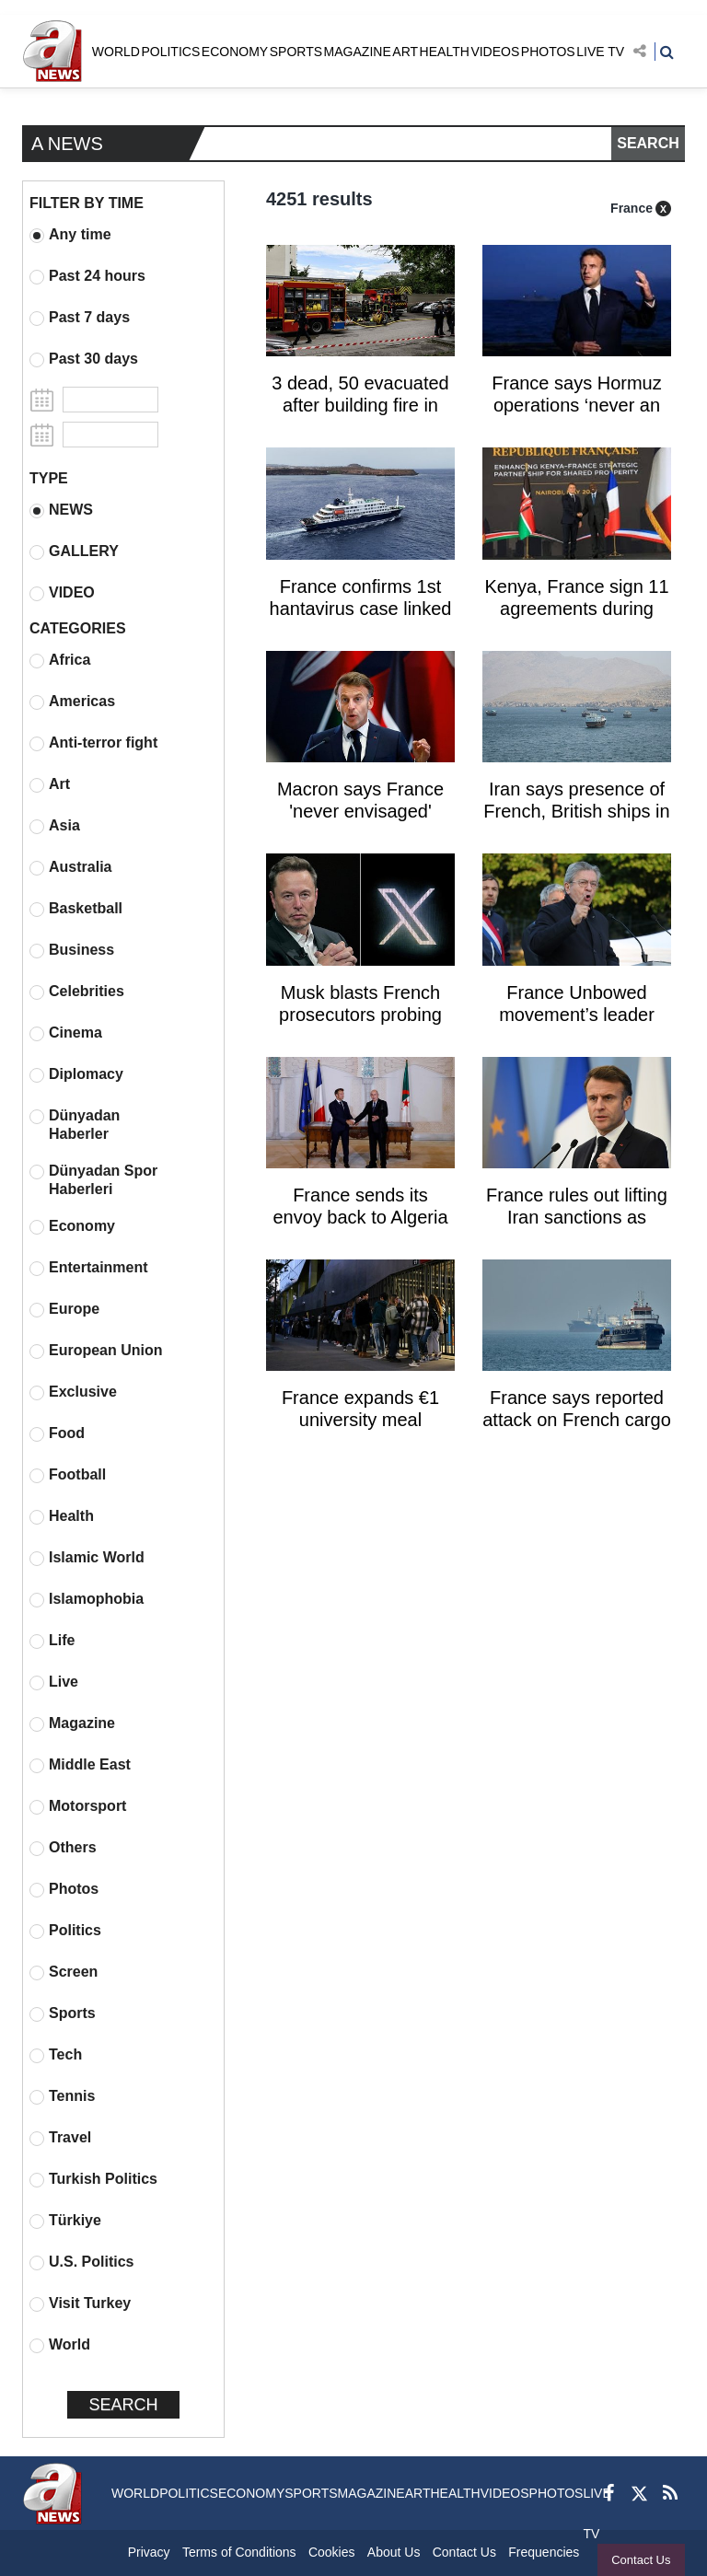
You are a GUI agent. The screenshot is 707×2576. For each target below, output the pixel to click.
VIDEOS (494, 51)
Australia (70, 867)
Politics (65, 1930)
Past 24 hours (87, 276)
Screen (63, 1972)
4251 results (319, 199)
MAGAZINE (357, 51)
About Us (394, 2552)
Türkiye (65, 2220)
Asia (54, 826)
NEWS (61, 510)
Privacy (149, 2552)
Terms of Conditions (239, 2552)
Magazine (72, 1723)
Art (49, 784)
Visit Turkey (80, 2303)
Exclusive (73, 1392)
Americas (72, 701)
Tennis (62, 2096)
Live (53, 1682)
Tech (55, 2055)
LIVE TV (600, 51)
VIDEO (62, 593)
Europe (64, 1309)
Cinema (65, 1033)
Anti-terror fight (93, 743)
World (59, 2345)
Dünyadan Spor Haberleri (93, 1180)
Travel (60, 2137)
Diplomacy (76, 1074)
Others (63, 1847)
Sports (62, 2013)
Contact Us (640, 2560)
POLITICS (170, 51)
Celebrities (76, 991)
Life (52, 1640)
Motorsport (77, 1806)
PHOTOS (548, 51)
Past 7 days (79, 317)
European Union (96, 1350)
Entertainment (88, 1267)
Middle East (80, 1765)
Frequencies (543, 2552)
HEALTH (444, 51)
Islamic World (87, 1557)
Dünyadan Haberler (74, 1125)
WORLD (116, 51)
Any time (70, 234)
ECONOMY (235, 51)
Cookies (331, 2552)
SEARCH (648, 143)
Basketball (75, 908)
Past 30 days (83, 359)
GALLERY (74, 551)
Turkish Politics (93, 2179)
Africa (59, 660)
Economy (72, 1226)
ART (405, 51)
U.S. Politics (81, 2262)
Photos (64, 1889)
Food (57, 1433)
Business (71, 950)
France (631, 208)
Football (67, 1475)
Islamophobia (86, 1599)
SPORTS (296, 51)
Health (61, 1516)
